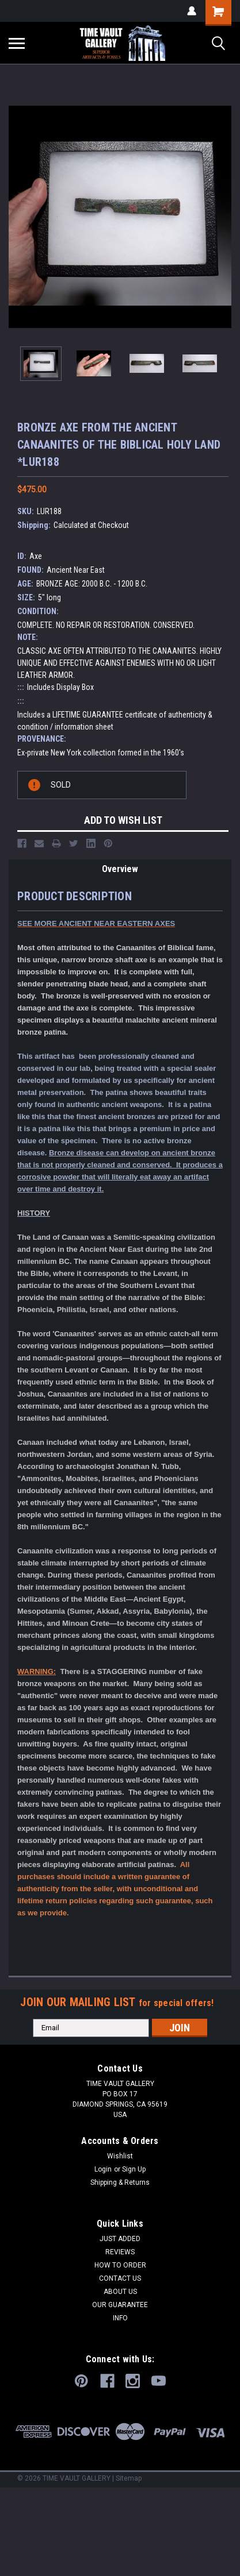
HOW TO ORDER (120, 2265)
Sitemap (129, 2478)
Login (103, 2169)
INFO (120, 2318)
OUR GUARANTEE (120, 2305)
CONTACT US (120, 2278)
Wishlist (120, 2156)
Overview (120, 868)
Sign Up (134, 2169)
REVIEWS (120, 2252)
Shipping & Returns (120, 2182)
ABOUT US (120, 2292)
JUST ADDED (120, 2239)
